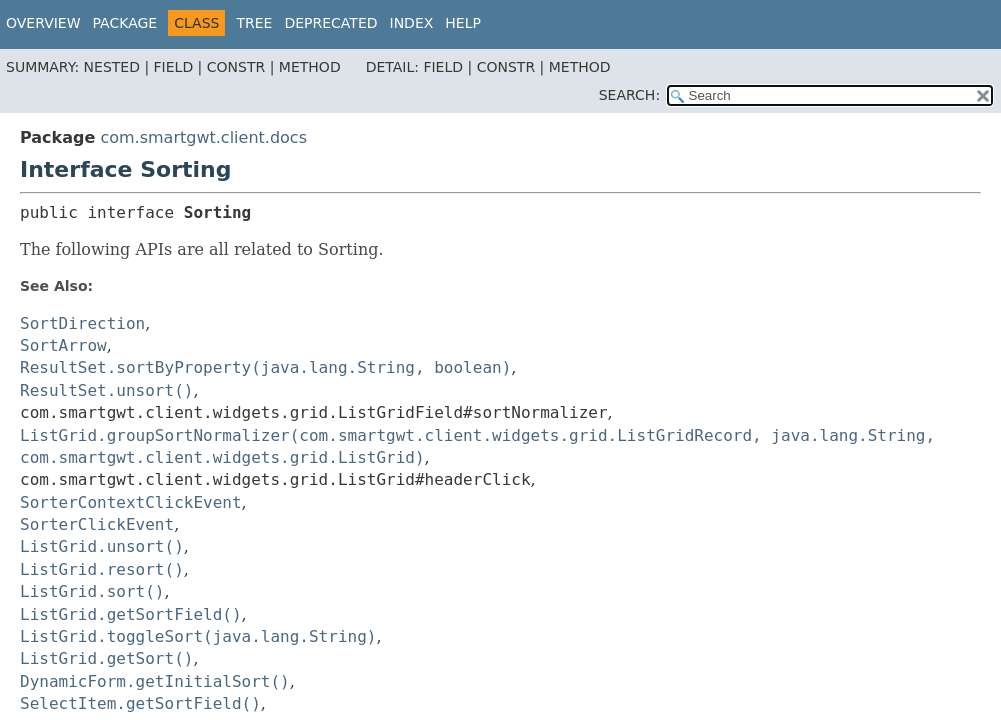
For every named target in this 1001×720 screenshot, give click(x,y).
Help (463, 23)
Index (412, 23)
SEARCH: (629, 95)
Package (125, 23)
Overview (43, 23)
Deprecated (330, 23)
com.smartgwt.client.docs (203, 137)
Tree (254, 23)
